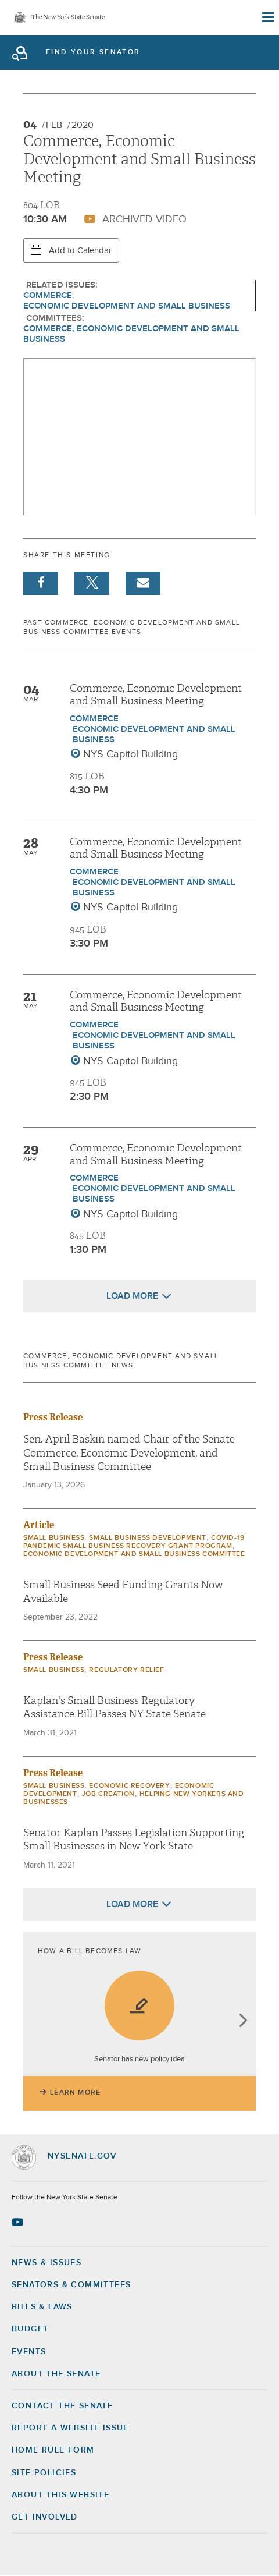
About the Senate (56, 2374)
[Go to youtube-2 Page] (19, 2222)
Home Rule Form (53, 2450)
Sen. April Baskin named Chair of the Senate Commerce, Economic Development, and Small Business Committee (129, 1453)
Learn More (75, 2092)
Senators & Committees (71, 2285)
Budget (30, 2329)
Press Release (53, 1417)
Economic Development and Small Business (126, 306)
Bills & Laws (42, 2307)
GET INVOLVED (45, 2517)
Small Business (53, 1538)
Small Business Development (147, 1538)
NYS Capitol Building (130, 754)
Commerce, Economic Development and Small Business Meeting (156, 695)
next (243, 2021)
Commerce (47, 295)
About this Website (60, 2495)
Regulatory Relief (126, 1670)
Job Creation (108, 1794)
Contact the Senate (62, 2406)
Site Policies (44, 2473)
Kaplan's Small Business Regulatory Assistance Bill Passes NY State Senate (114, 1707)
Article (38, 1525)
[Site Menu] (267, 17)
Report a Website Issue (70, 2428)
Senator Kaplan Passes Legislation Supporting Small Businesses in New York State (133, 1839)
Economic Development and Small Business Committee (134, 1554)
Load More (132, 1296)
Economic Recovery (129, 1786)
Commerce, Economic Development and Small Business (131, 333)
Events (29, 2352)
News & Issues (46, 2263)
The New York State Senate (68, 18)
